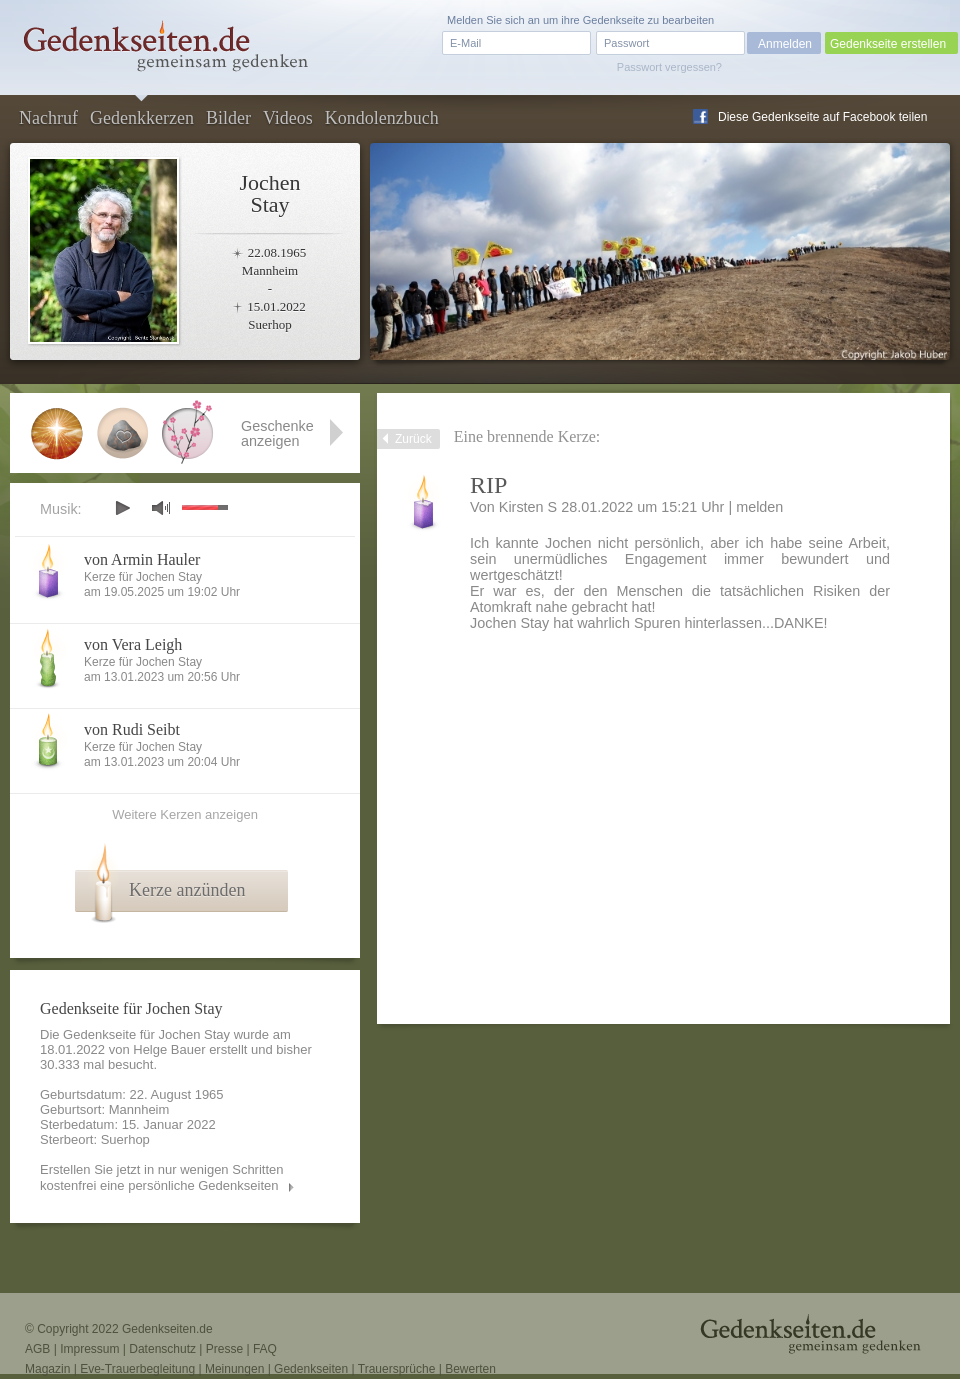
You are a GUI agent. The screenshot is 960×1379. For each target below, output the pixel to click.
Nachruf (48, 118)
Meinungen (234, 1369)
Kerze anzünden (187, 890)
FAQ (265, 1349)
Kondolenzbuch (382, 118)
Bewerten (470, 1369)
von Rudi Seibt (132, 729)
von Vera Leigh (133, 644)
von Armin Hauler (142, 559)
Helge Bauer (169, 1049)
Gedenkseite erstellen (888, 44)
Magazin (47, 1369)
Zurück (413, 439)
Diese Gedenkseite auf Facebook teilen (822, 117)
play (122, 508)
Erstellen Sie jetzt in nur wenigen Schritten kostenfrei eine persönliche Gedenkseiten (162, 1177)
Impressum (89, 1349)
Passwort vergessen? (669, 67)
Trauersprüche (397, 1369)
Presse (224, 1349)
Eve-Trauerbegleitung (137, 1369)
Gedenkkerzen (142, 118)
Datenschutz (162, 1349)
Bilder (228, 118)
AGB (37, 1349)
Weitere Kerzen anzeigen (185, 814)
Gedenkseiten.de (167, 1329)
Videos (288, 118)
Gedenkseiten (311, 1369)
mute (161, 507)
